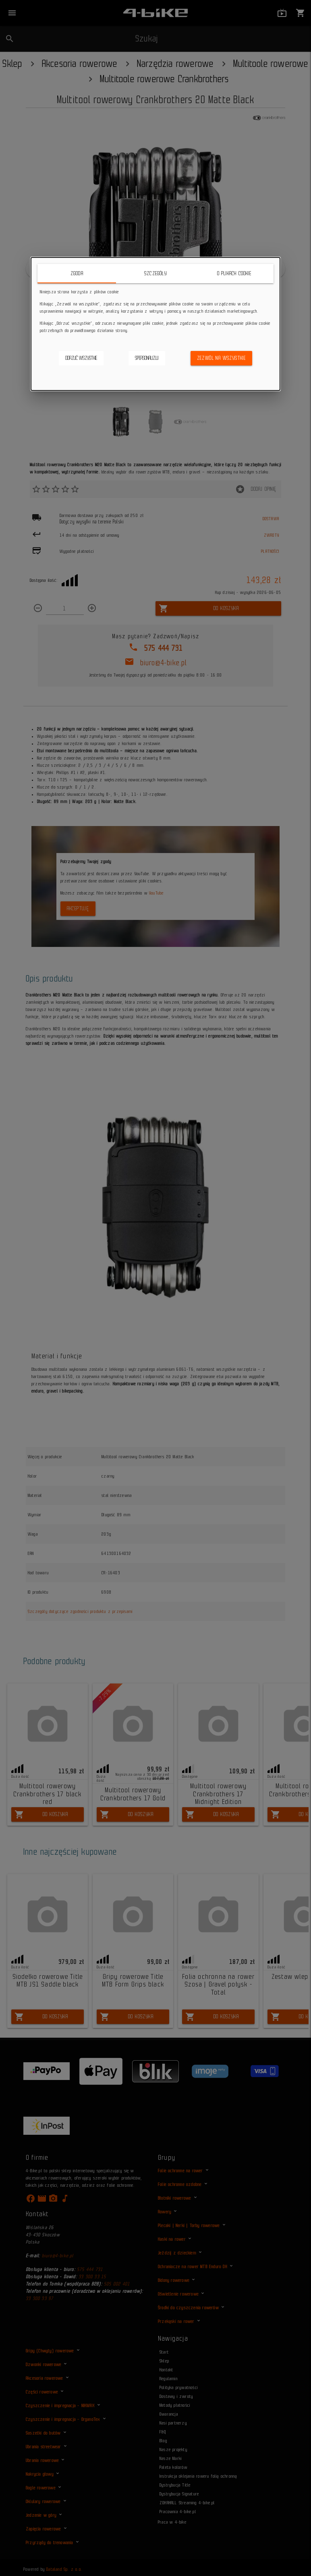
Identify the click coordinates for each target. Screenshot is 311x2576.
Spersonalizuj (147, 358)
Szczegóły (155, 273)
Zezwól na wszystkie (221, 358)
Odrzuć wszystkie (81, 358)
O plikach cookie (234, 273)
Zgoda (76, 273)
